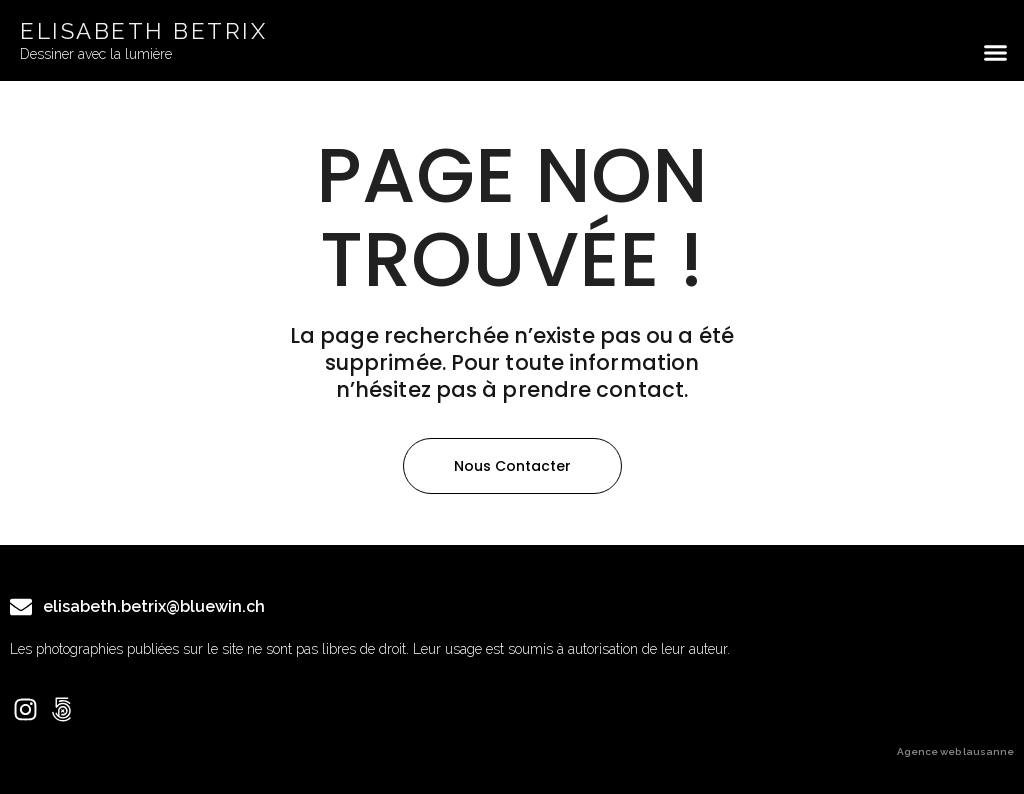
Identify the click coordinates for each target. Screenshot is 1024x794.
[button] (996, 53)
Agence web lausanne (955, 751)
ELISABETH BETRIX (143, 31)
